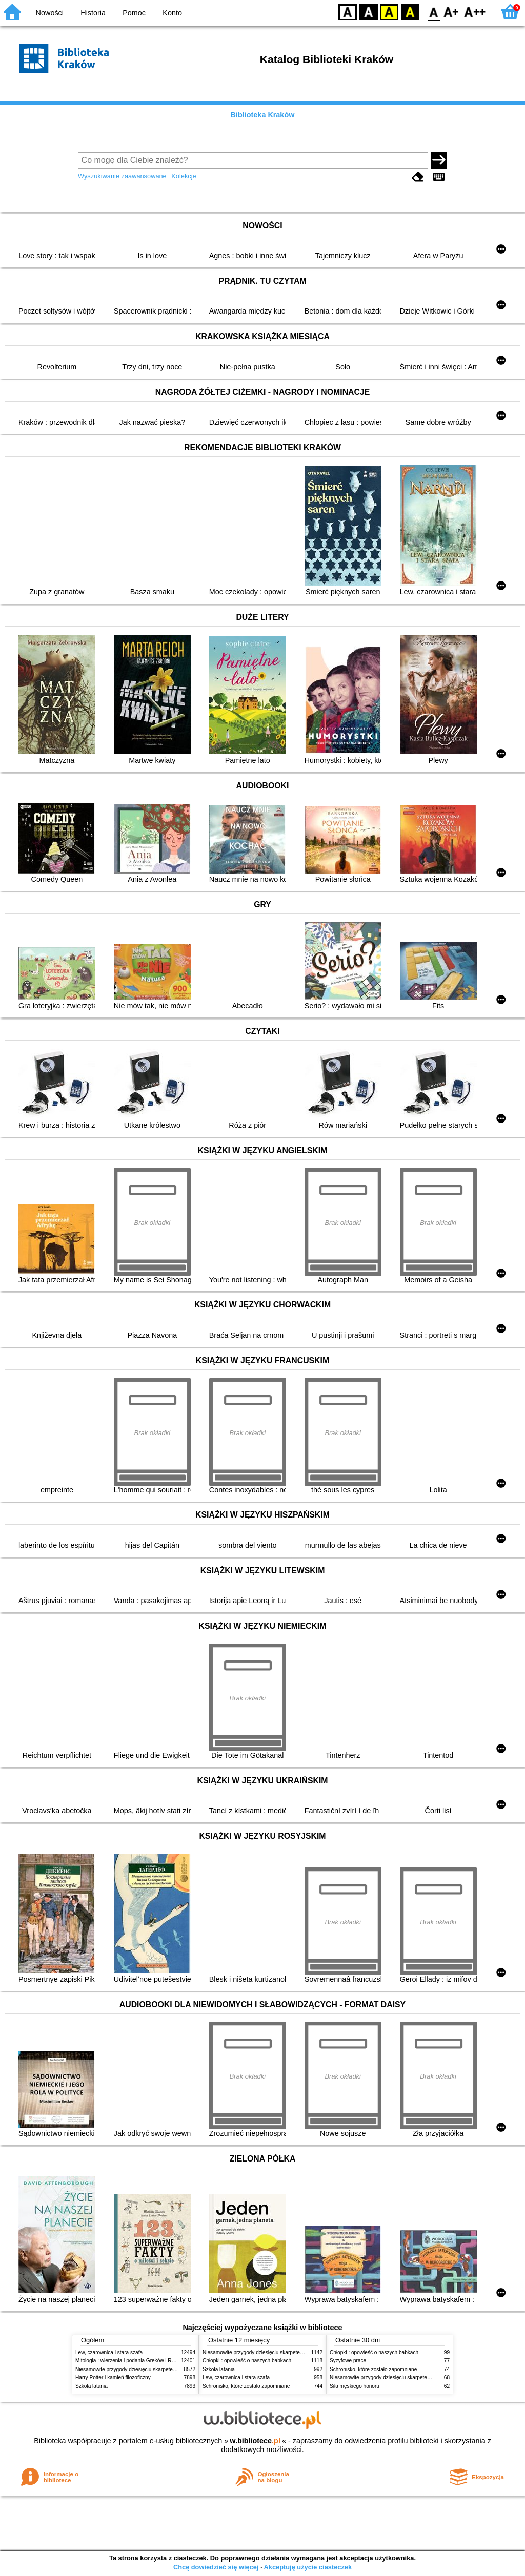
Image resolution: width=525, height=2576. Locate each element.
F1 (451, 11)
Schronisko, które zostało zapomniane (246, 2386)
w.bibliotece (255, 2441)
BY (410, 11)
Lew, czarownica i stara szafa (109, 2352)
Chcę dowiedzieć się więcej (215, 2567)
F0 (433, 11)
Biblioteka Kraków (263, 115)
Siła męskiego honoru (354, 2386)
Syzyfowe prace (348, 2360)
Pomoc (134, 13)
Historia (93, 13)
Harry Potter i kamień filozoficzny (113, 2377)
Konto (172, 13)
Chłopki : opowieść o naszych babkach (247, 2360)
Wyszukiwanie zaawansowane (122, 176)
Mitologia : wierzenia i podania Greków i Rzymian (131, 2360)
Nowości (50, 13)
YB (388, 11)
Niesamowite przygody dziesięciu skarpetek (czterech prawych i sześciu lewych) (167, 2369)
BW (368, 11)
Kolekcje (183, 176)
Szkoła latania (91, 2386)
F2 (475, 11)
